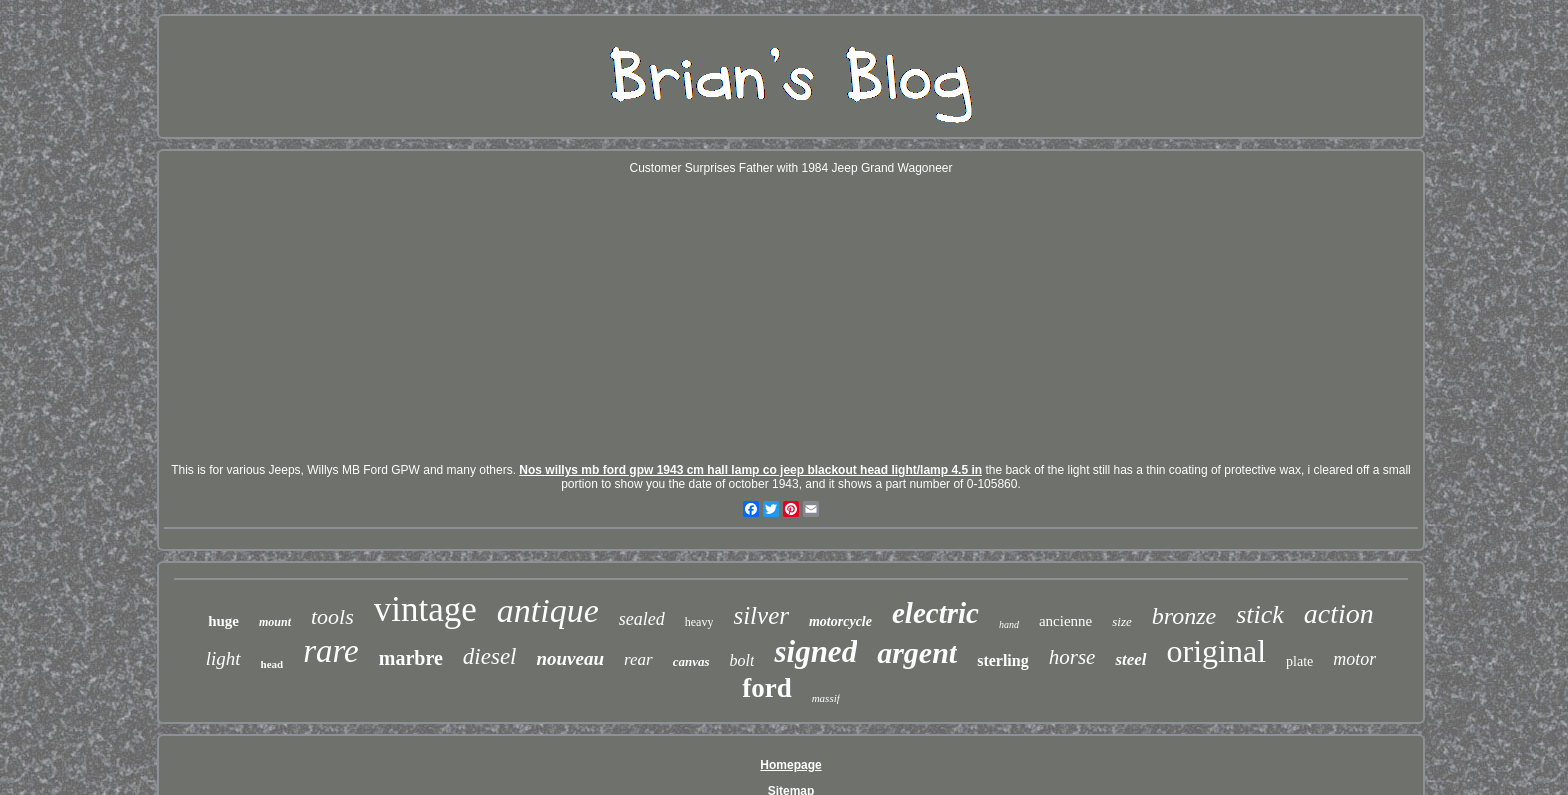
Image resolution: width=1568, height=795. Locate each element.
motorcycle (840, 621)
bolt (742, 660)
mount (275, 622)
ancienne (1065, 621)
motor (1354, 659)
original (1217, 651)
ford (767, 688)
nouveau (570, 658)
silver (761, 615)
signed (815, 651)
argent (917, 652)
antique (548, 610)
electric (935, 613)
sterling (1003, 660)
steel (1130, 659)
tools (332, 616)
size (1122, 621)
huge (223, 621)
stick (1260, 614)
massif (826, 698)
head (272, 664)
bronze (1184, 616)
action (1339, 613)
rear (638, 659)
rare (331, 651)
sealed (642, 619)
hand (1009, 624)
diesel (490, 656)
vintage (425, 609)
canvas (691, 661)
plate (1299, 661)
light (223, 658)
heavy (699, 622)
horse (1072, 657)
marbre (411, 658)
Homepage (790, 765)
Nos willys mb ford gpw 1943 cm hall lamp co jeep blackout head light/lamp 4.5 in (750, 470)
